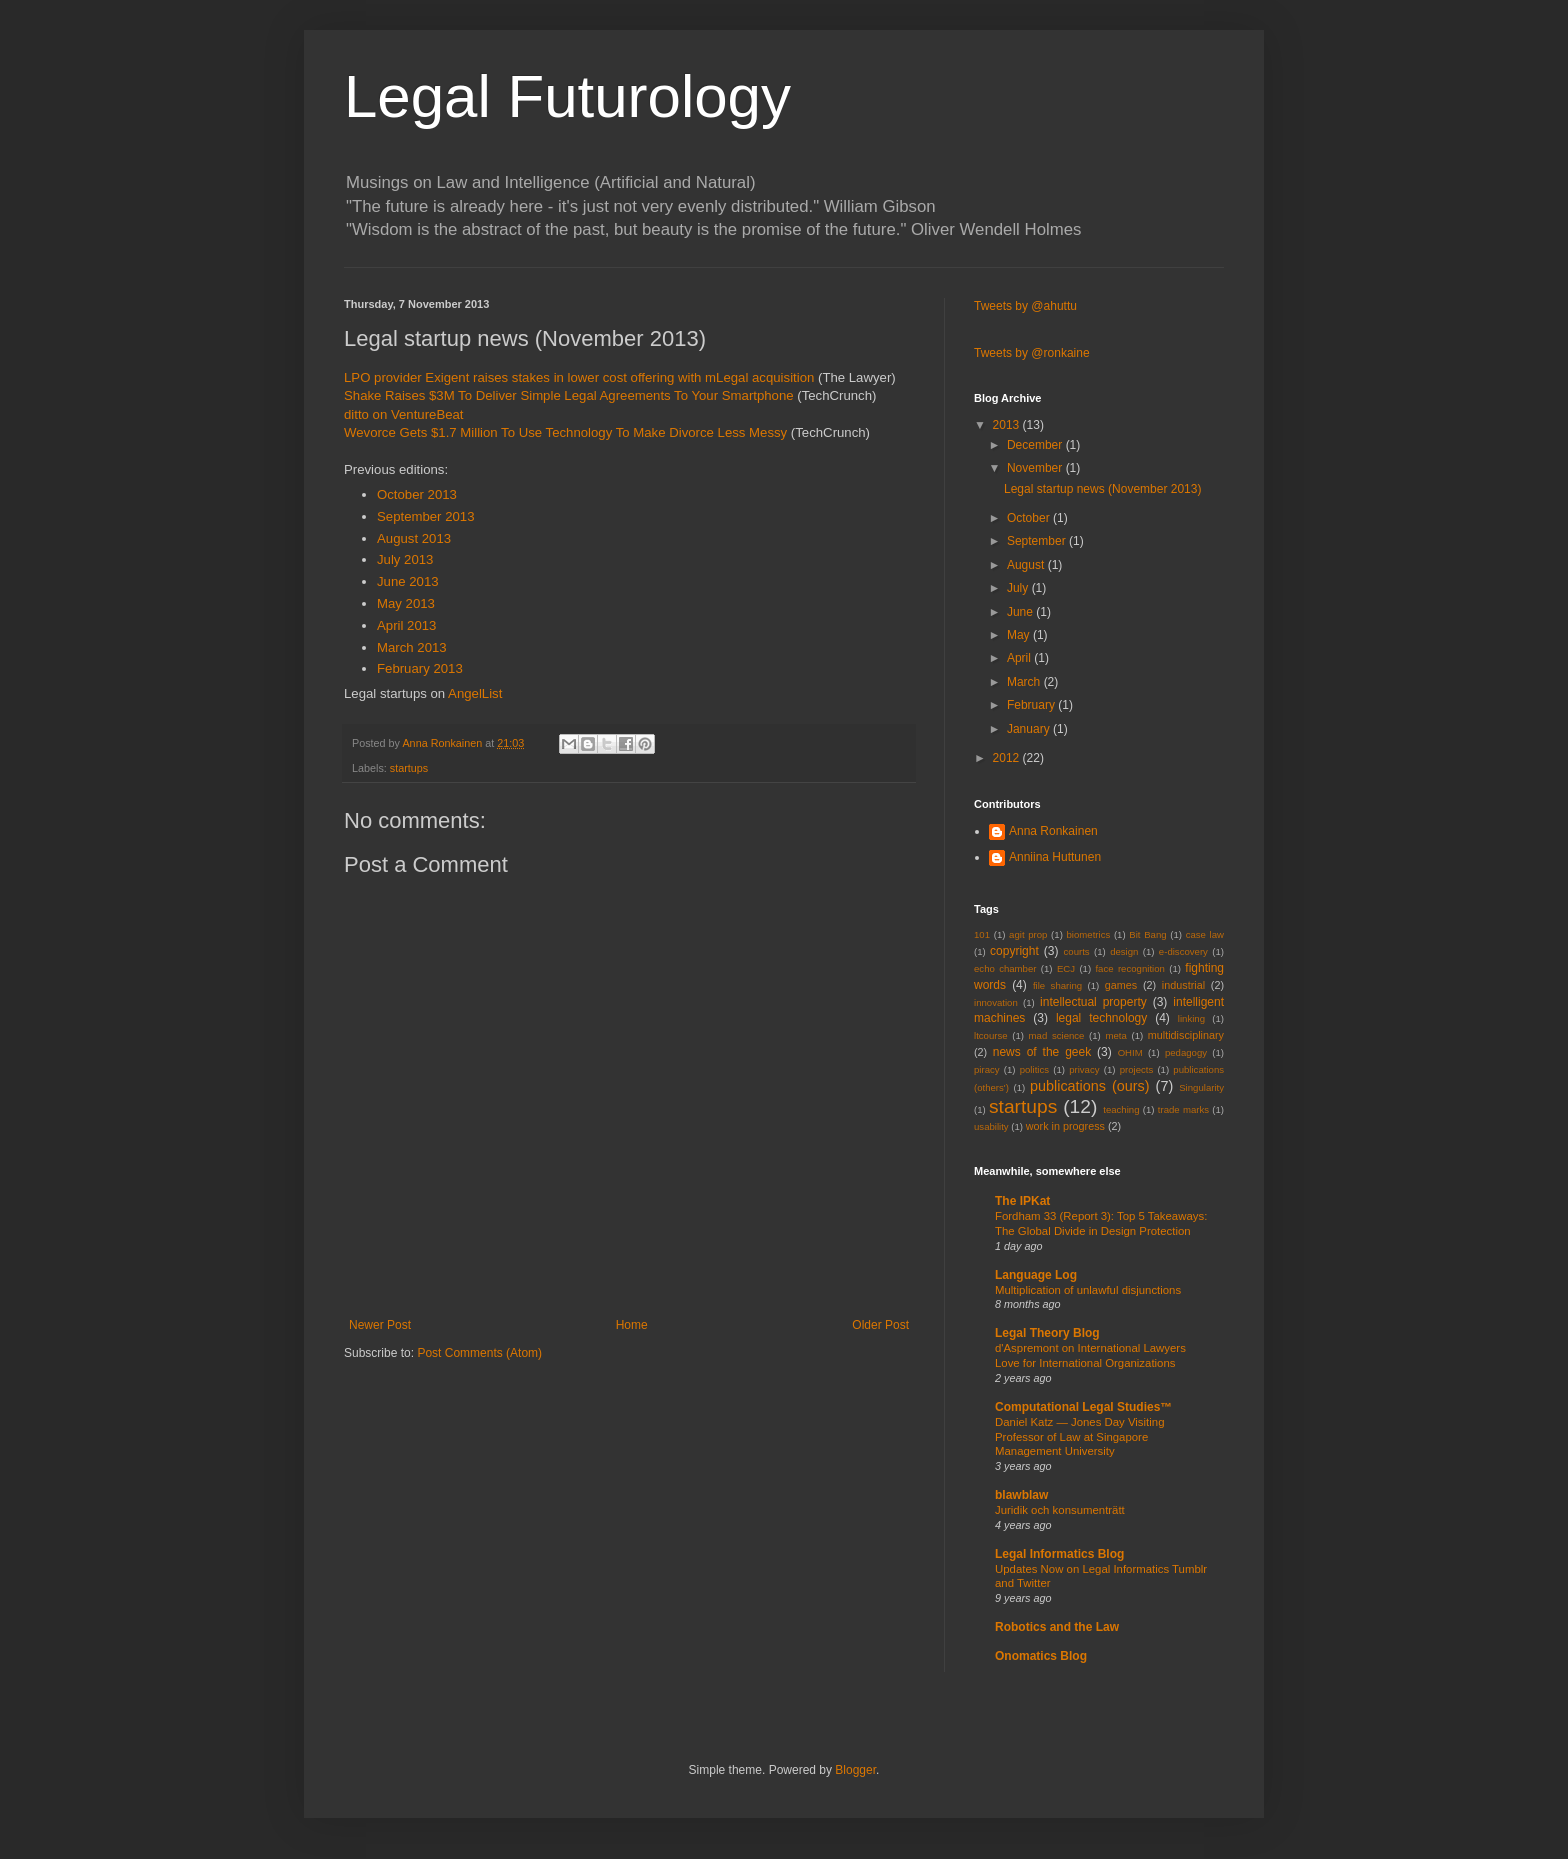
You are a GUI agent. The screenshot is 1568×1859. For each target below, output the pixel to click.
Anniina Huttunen (1055, 857)
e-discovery (1183, 951)
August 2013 (414, 538)
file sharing (1057, 985)
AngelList (475, 693)
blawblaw (1021, 1495)
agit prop (1028, 934)
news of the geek (1042, 1052)
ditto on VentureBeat (404, 414)
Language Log (1036, 1275)
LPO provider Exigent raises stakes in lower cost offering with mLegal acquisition (579, 377)
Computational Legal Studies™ (1083, 1407)
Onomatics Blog (1041, 1656)
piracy (987, 1069)
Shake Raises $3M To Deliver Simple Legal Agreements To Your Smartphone (569, 395)
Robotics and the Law (1057, 1627)
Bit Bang (1147, 934)
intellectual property (1093, 1002)
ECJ (1066, 968)
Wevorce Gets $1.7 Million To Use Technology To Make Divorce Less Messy (565, 432)
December (1036, 445)
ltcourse (991, 1035)
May (1020, 635)
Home (632, 1325)
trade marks (1183, 1109)
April (1020, 658)
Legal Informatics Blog (1059, 1554)
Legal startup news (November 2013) (1102, 489)
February (1032, 705)
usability (991, 1126)
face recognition (1129, 968)
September (1038, 541)
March (1025, 682)
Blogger (855, 1770)
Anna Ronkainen (1053, 831)
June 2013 (408, 581)
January (1030, 729)
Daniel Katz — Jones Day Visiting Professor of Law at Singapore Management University (1079, 1437)
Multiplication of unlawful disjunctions (1088, 1290)
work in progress (1065, 1126)
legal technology (1101, 1018)
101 (982, 934)
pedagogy (1186, 1052)
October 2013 (417, 494)
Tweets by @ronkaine (1032, 353)
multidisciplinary (1186, 1035)
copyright (1014, 951)
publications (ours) (1090, 1086)
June (1021, 612)
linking (1191, 1018)
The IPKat (1022, 1201)
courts (1077, 951)
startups (409, 768)
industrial (1183, 985)
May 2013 (406, 603)
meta (1115, 1035)
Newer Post (380, 1325)
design (1124, 951)
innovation (996, 1002)
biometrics (1089, 934)
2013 (1008, 425)
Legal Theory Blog (1047, 1333)
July (1019, 588)
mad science (1057, 1035)
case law (1205, 934)
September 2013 (426, 516)
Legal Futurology (567, 96)
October (1030, 518)
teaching (1121, 1109)
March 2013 (412, 647)
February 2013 (420, 668)
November (1036, 468)
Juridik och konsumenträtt (1060, 1510)
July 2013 (405, 559)
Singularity (1201, 1087)
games (1121, 985)
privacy (1084, 1069)
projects (1137, 1069)
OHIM (1130, 1052)
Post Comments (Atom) (479, 1353)
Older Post (880, 1325)
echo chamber (1005, 968)
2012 (1008, 758)
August (1027, 565)
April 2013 (406, 625)
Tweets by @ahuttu (1025, 306)
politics (1034, 1069)
